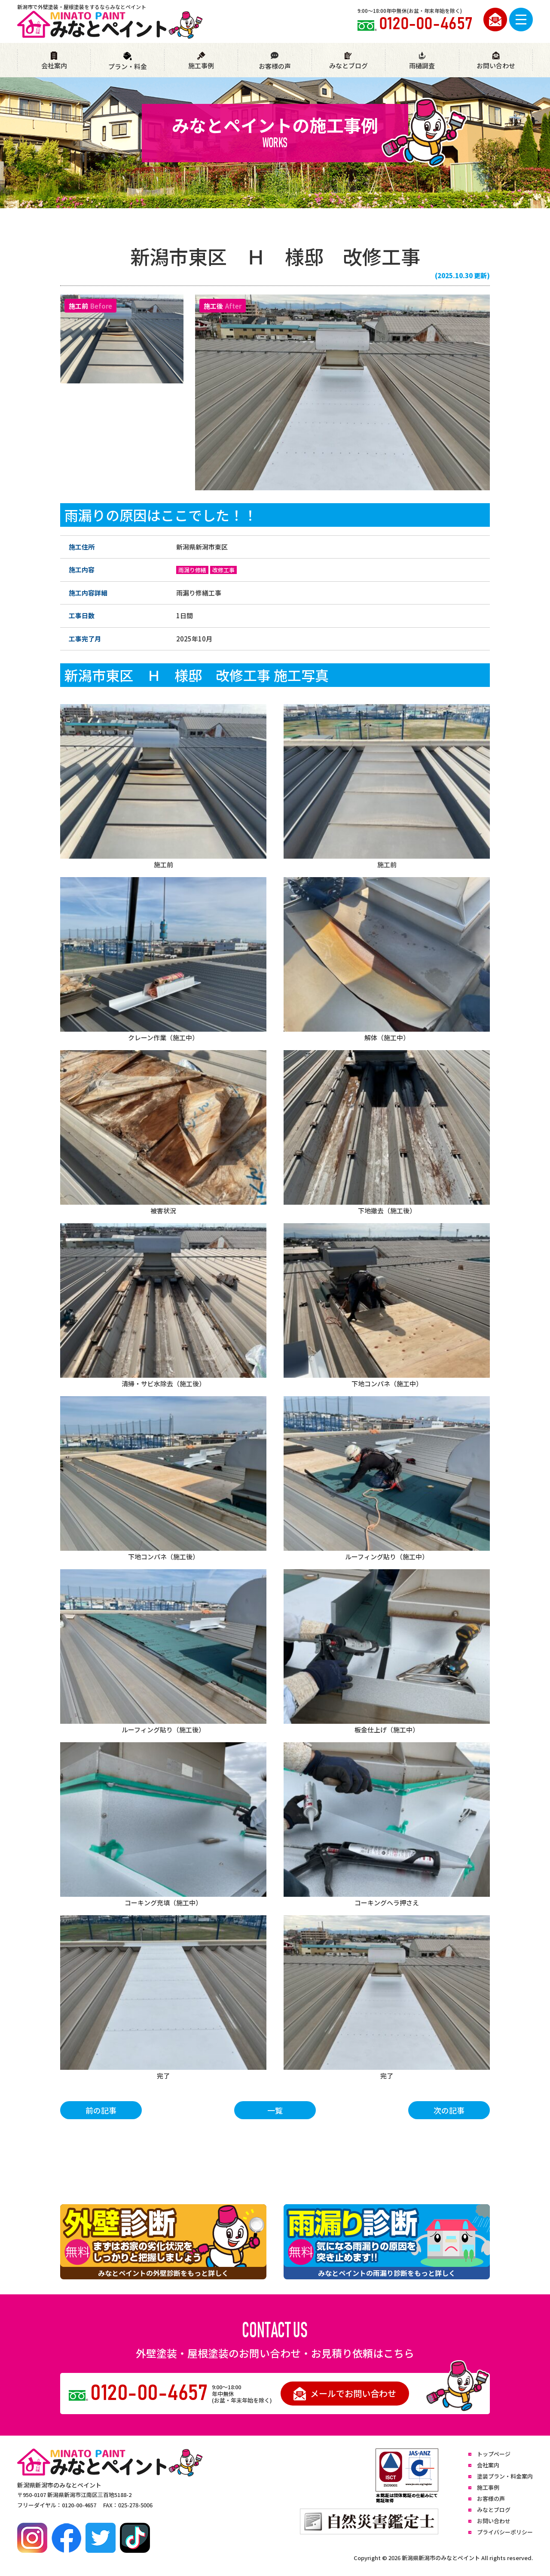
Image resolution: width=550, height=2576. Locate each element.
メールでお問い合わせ (344, 2393)
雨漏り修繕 (192, 570)
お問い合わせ (496, 61)
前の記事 (101, 2110)
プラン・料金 (127, 61)
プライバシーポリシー (505, 2532)
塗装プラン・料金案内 (505, 2476)
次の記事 (449, 2110)
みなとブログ (348, 61)
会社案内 (54, 61)
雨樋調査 (422, 61)
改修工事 (223, 570)
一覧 (275, 2110)
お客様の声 (274, 61)
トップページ (493, 2454)
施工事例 (201, 61)
